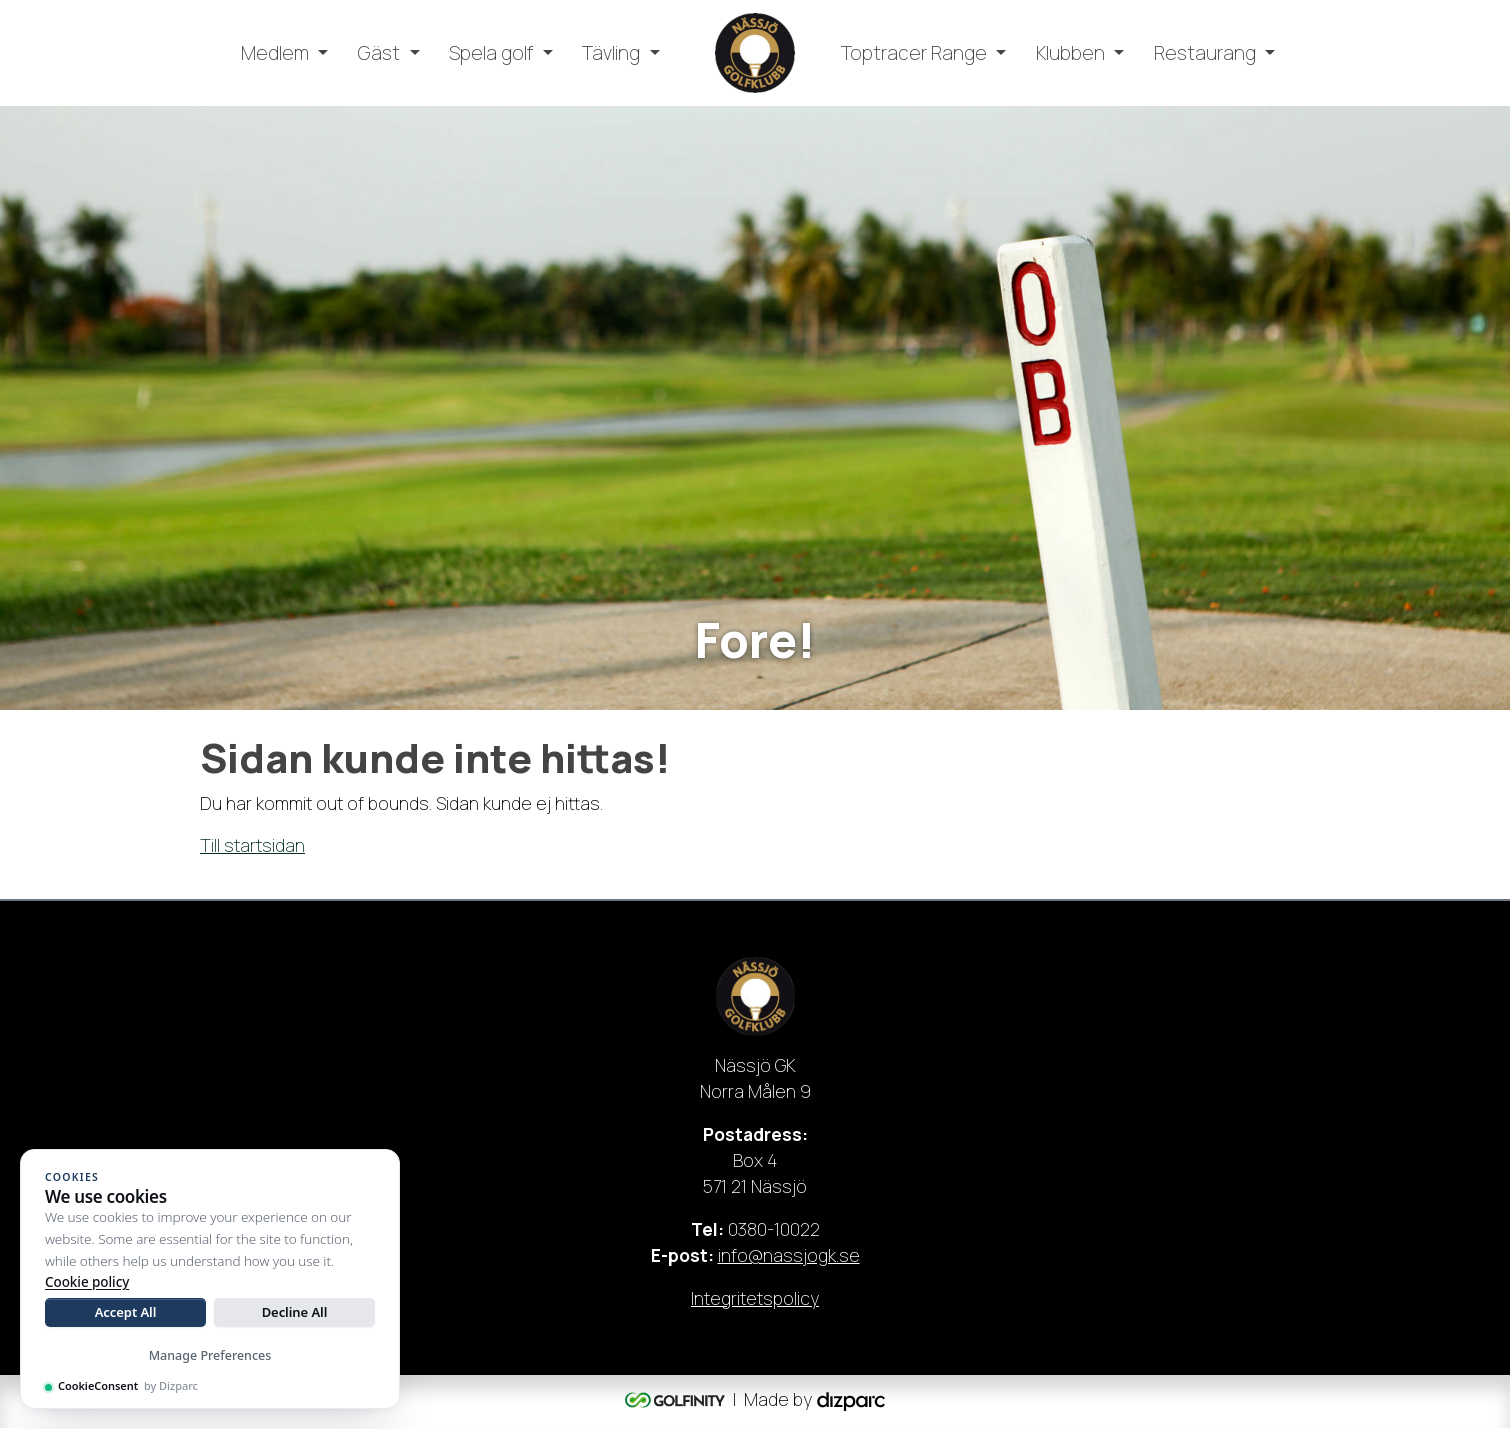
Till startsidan (252, 845)
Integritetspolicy (755, 1299)
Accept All (126, 1312)
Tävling (611, 53)
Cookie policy (87, 1282)
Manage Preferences (210, 1355)
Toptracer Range (914, 53)
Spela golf (491, 53)
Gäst (379, 53)
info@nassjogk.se (789, 1256)
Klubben (1070, 53)
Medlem (275, 53)
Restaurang (1205, 53)
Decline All (295, 1312)
